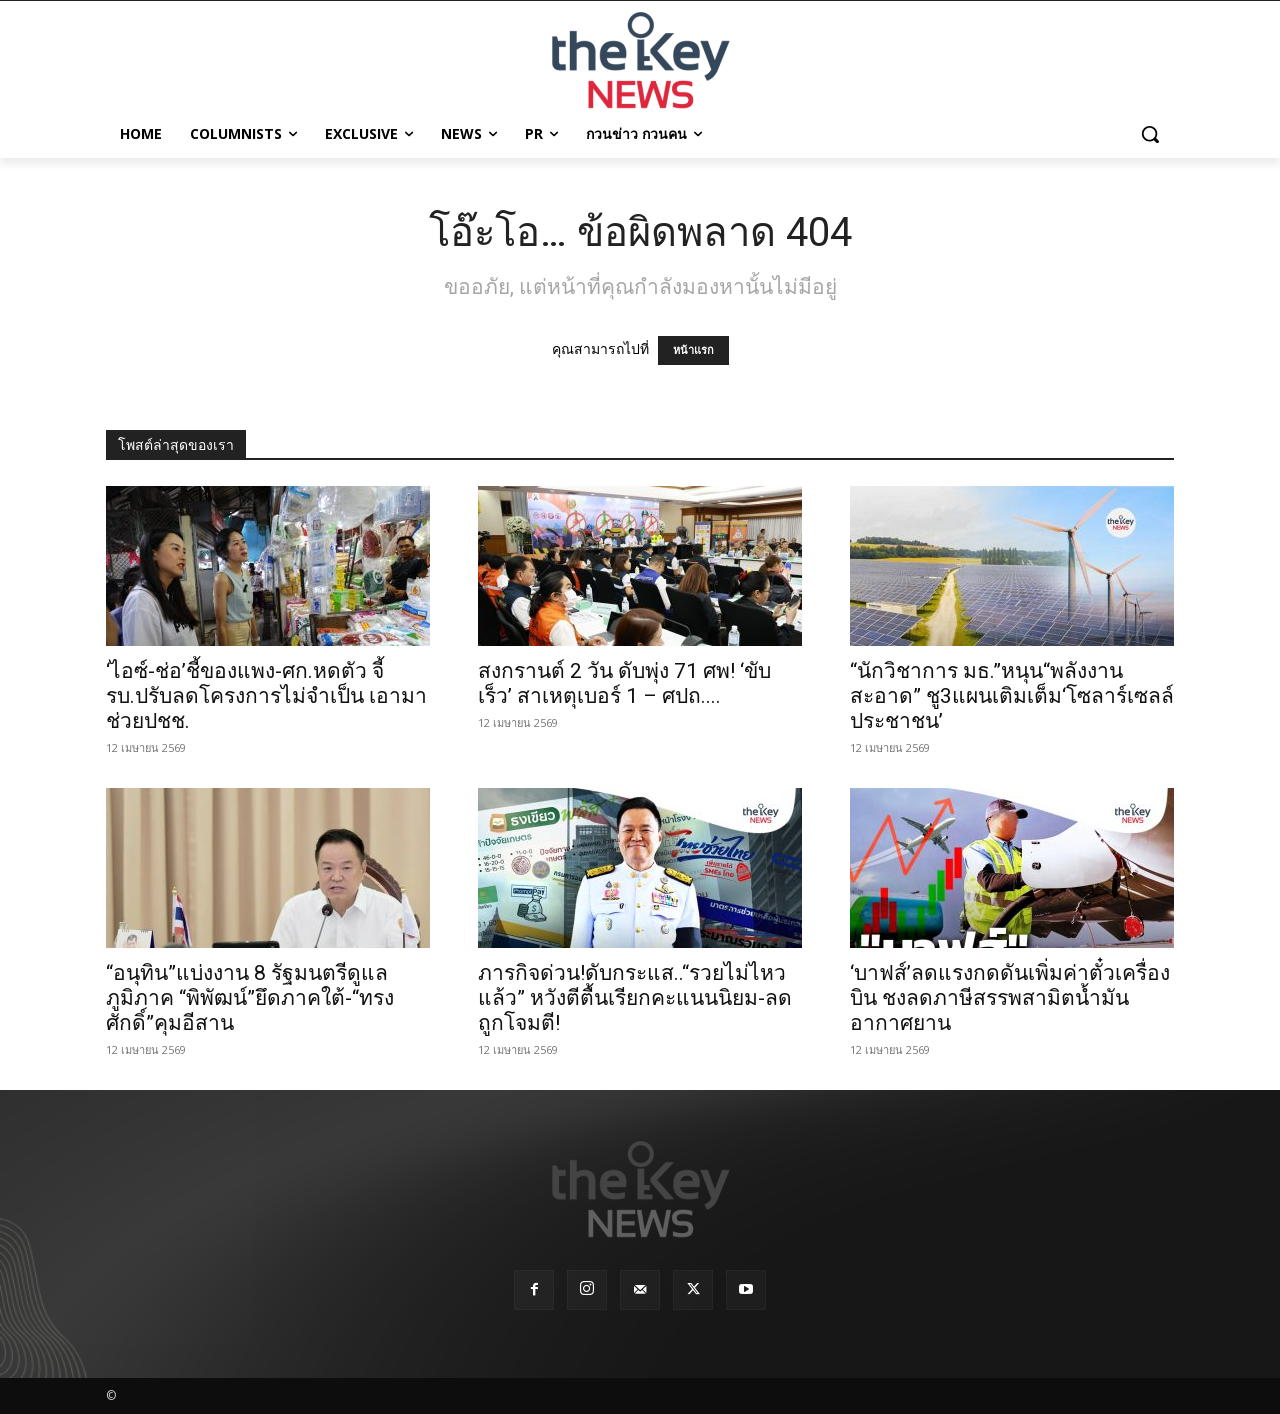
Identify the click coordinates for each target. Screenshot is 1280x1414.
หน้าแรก (693, 350)
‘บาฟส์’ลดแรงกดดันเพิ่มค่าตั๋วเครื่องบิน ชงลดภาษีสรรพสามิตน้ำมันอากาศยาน (1010, 998)
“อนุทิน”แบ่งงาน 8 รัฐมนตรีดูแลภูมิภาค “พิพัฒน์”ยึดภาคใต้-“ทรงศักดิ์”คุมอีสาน (250, 998)
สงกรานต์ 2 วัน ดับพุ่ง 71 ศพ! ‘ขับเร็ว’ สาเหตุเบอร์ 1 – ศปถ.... (624, 683)
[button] (1150, 134)
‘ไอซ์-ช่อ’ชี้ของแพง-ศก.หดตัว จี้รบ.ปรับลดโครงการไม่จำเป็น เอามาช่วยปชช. (266, 696)
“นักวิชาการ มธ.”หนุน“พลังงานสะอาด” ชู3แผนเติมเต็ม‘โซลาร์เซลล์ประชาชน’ (1012, 696)
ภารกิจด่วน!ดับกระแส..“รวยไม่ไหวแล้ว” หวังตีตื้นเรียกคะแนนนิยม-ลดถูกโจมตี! (635, 998)
